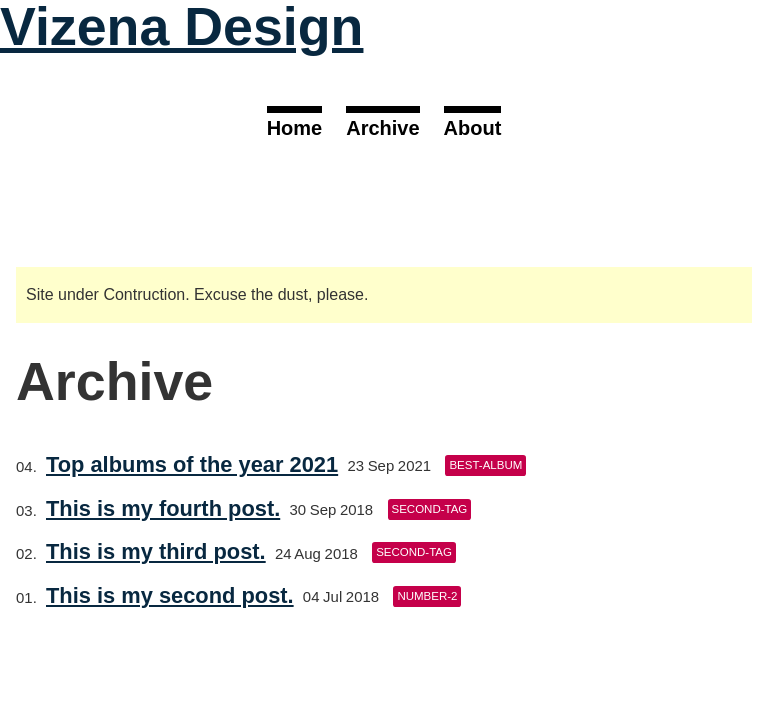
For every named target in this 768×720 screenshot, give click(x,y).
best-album (485, 465)
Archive (382, 128)
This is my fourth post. (163, 508)
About (473, 128)
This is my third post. (156, 551)
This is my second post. (170, 595)
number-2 (427, 596)
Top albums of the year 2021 (192, 464)
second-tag (430, 509)
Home (295, 128)
